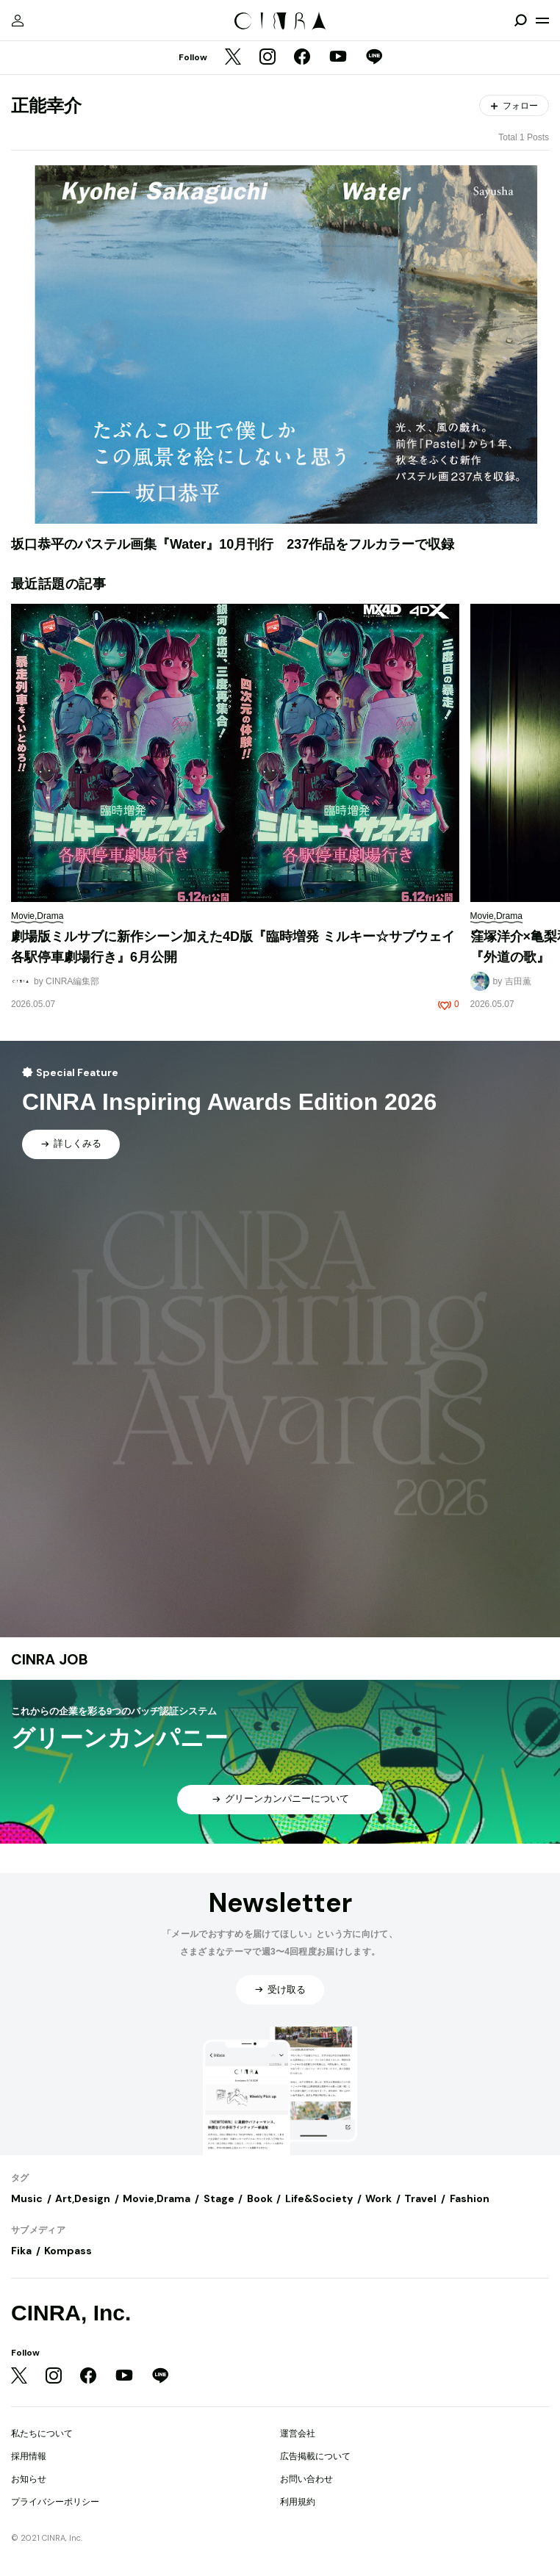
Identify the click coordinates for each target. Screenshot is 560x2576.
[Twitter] (233, 58)
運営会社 (297, 2433)
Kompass (68, 2250)
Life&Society (319, 2198)
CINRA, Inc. (71, 2313)
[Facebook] (302, 58)
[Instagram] (267, 58)
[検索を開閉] (520, 21)
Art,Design (82, 2198)
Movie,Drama (156, 2198)
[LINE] (374, 58)
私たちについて (42, 2433)
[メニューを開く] (542, 21)
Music (27, 2198)
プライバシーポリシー (55, 2502)
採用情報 (28, 2456)
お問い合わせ (306, 2479)
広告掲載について (315, 2456)
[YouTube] (338, 58)
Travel (420, 2198)
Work (378, 2198)
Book (260, 2198)
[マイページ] (18, 21)
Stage (219, 2198)
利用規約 (297, 2502)
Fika (21, 2250)
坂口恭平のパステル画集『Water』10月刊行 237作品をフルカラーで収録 (232, 544)
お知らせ (28, 2479)
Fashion (469, 2198)
